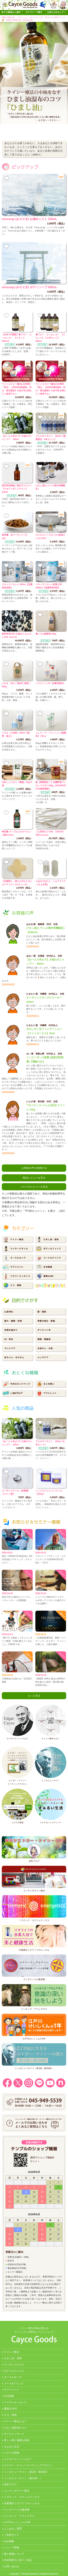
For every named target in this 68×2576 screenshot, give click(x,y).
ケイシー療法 (11, 2352)
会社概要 (9, 2541)
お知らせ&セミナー (56, 12)
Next (60, 73)
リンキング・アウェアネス (19, 2515)
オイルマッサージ (14, 2433)
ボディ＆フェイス (14, 2370)
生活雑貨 (9, 2396)
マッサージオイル (14, 2364)
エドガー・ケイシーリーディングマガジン (28, 2465)
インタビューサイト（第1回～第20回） (26, 2471)
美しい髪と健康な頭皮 (16, 2440)
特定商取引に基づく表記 (18, 2560)
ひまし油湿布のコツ (15, 2427)
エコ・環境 (10, 2414)
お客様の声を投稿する (34, 1167)
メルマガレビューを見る (34, 1186)
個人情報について (14, 2553)
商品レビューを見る (34, 1177)
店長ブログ (10, 2484)
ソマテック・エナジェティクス (22, 2496)
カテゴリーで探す (34, 12)
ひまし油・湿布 (13, 2358)
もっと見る (34, 1695)
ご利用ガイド (11, 2534)
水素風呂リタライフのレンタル (22, 2503)
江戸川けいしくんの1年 (17, 2522)
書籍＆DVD (10, 2408)
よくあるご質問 (13, 2528)
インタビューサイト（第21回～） (23, 2478)
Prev (7, 73)
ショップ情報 (11, 2547)
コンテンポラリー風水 (16, 2490)
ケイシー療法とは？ (15, 2421)
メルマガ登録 (11, 2452)
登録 (28, 1807)
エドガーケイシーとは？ (18, 2459)
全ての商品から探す (11, 12)
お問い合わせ (11, 2566)
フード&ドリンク (13, 2383)
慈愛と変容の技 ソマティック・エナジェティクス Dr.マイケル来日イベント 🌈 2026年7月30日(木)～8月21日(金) (34, 18)
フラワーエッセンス (15, 2402)
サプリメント (11, 2389)
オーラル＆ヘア (13, 2377)
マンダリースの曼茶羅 (16, 2509)
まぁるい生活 (11, 2446)
